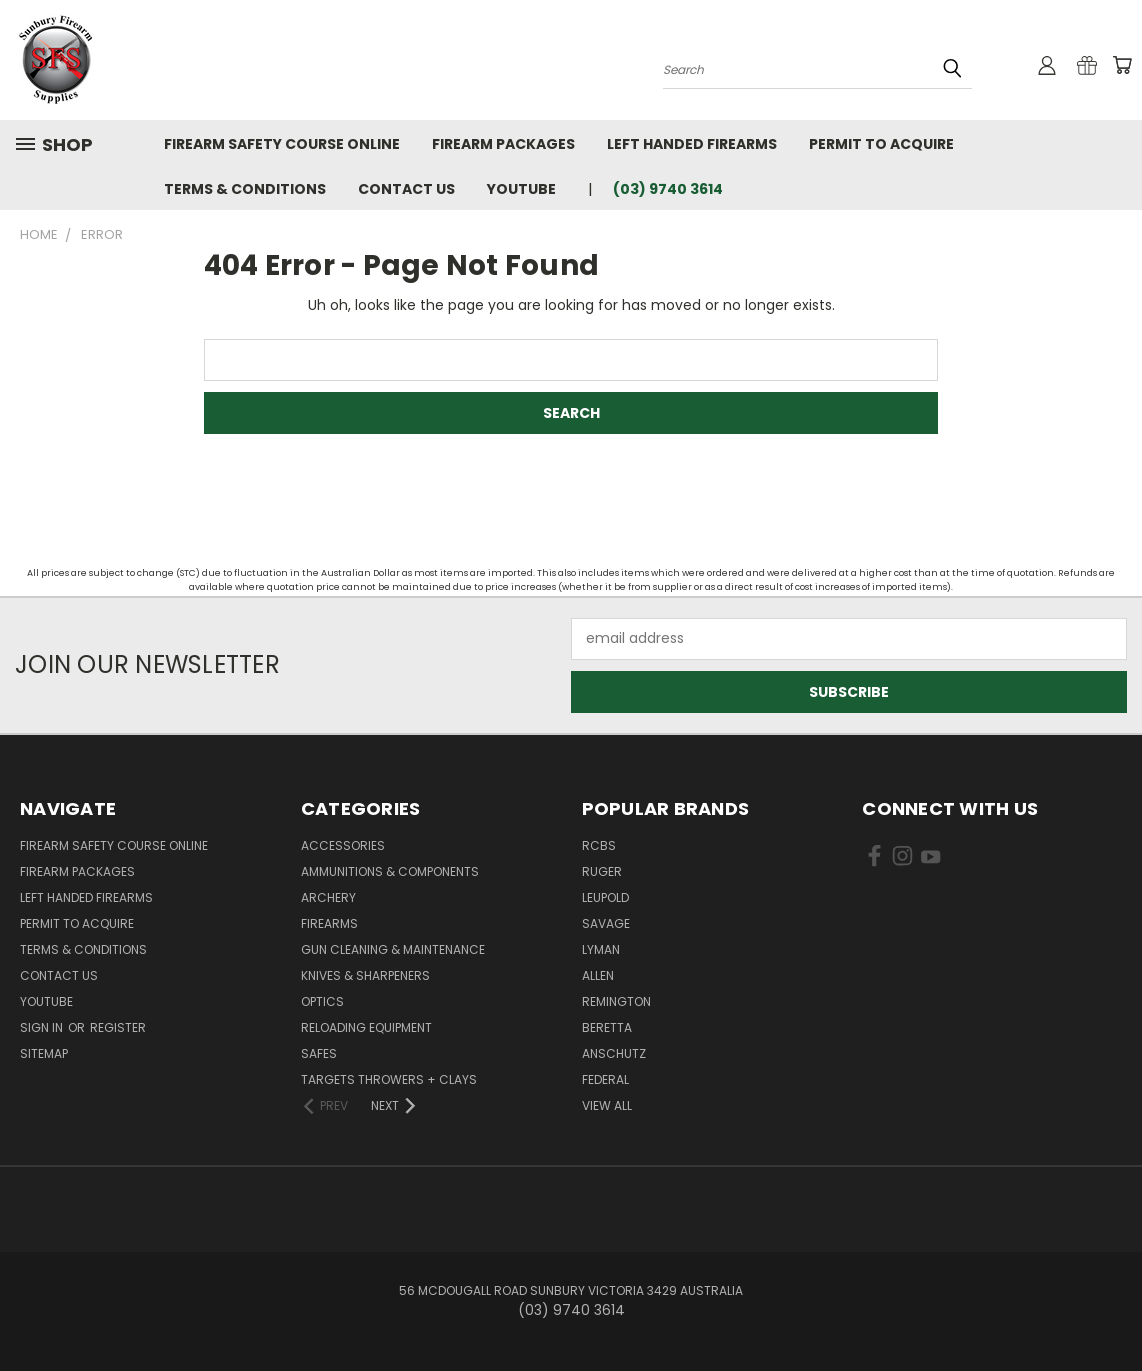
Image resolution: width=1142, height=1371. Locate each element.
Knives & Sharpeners (365, 975)
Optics (322, 1001)
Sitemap (44, 1053)
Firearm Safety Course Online (282, 144)
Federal (605, 1079)
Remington (616, 1001)
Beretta (607, 1027)
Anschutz (614, 1053)
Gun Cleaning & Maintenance (393, 949)
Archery (328, 897)
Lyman (601, 949)
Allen (598, 975)
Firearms (329, 923)
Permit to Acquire (881, 144)
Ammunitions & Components (390, 871)
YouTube (521, 189)
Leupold (605, 897)
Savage (606, 923)
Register (118, 1027)
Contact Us (406, 189)
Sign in (43, 1027)
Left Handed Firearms (692, 144)
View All (607, 1105)
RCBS (599, 845)
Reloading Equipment (366, 1027)
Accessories (343, 845)
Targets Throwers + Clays (389, 1079)
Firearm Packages (503, 144)
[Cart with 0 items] (1122, 65)
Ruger (602, 871)
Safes (319, 1053)
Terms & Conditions (245, 189)
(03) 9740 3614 (668, 189)
